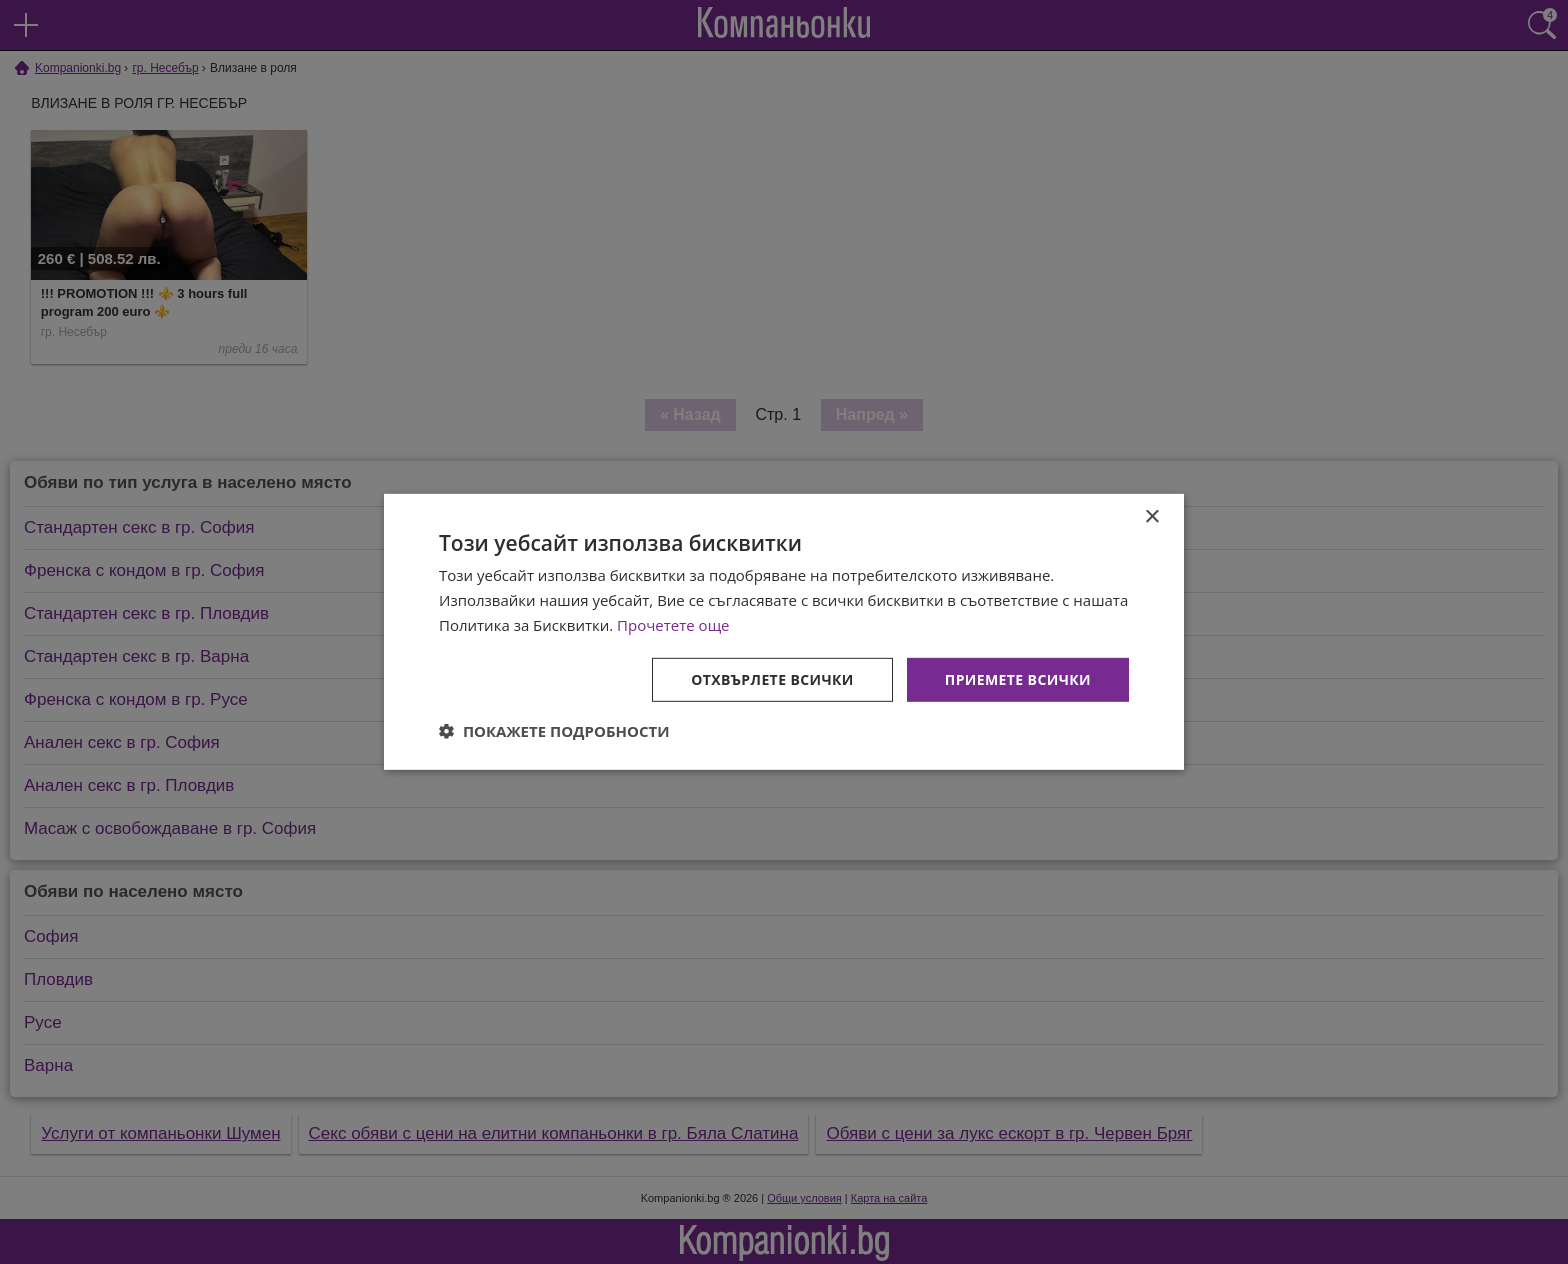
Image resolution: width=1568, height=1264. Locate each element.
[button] (554, 731)
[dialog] (784, 632)
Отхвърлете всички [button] (772, 678)
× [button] (1151, 517)
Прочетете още (673, 625)
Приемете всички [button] (1018, 678)
